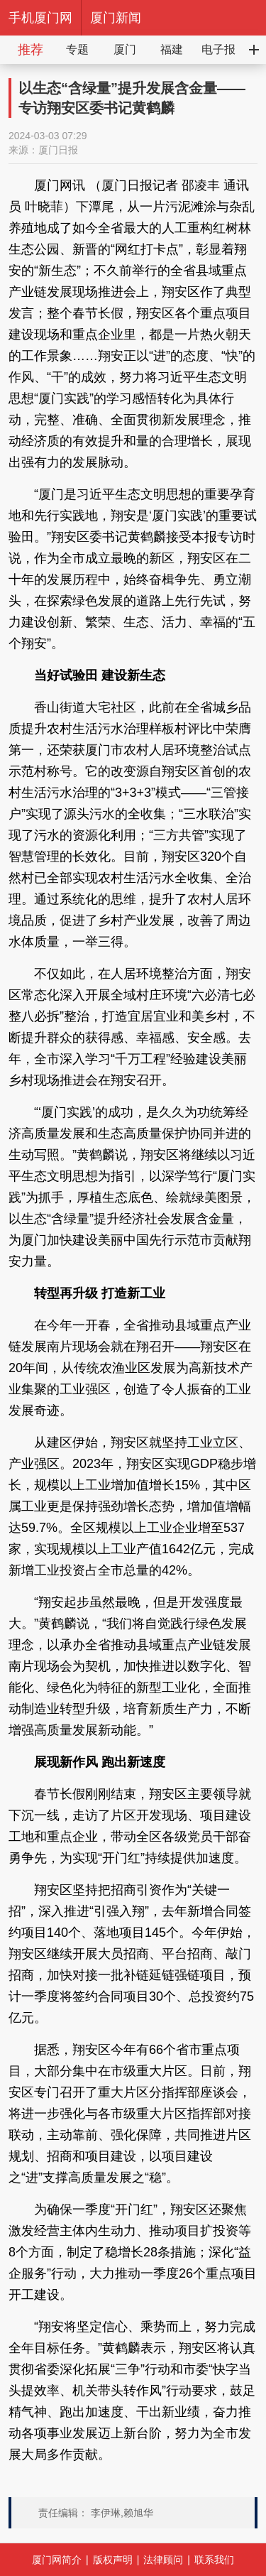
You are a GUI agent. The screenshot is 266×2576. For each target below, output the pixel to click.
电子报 (218, 49)
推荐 (30, 50)
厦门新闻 (115, 18)
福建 (171, 49)
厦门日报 (58, 150)
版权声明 (113, 2559)
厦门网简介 (57, 2559)
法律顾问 (163, 2559)
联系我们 (214, 2559)
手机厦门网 (40, 18)
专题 (77, 49)
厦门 (124, 49)
